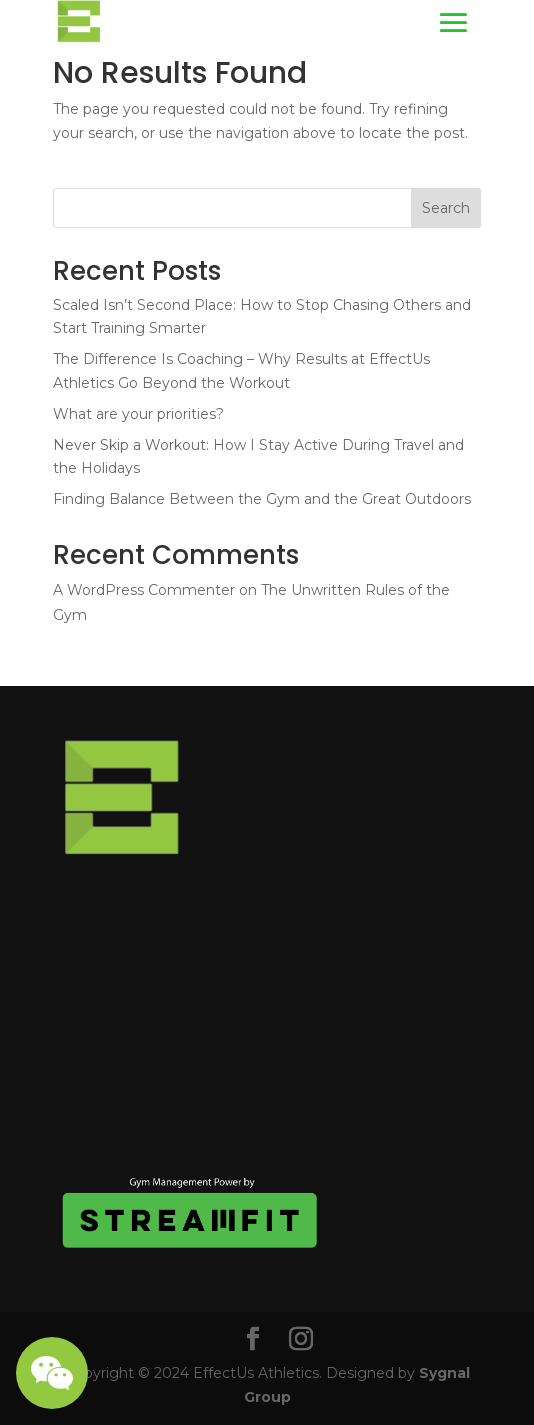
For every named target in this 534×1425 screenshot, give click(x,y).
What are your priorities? (138, 414)
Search (446, 208)
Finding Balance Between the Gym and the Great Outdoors (262, 499)
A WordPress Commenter (144, 590)
